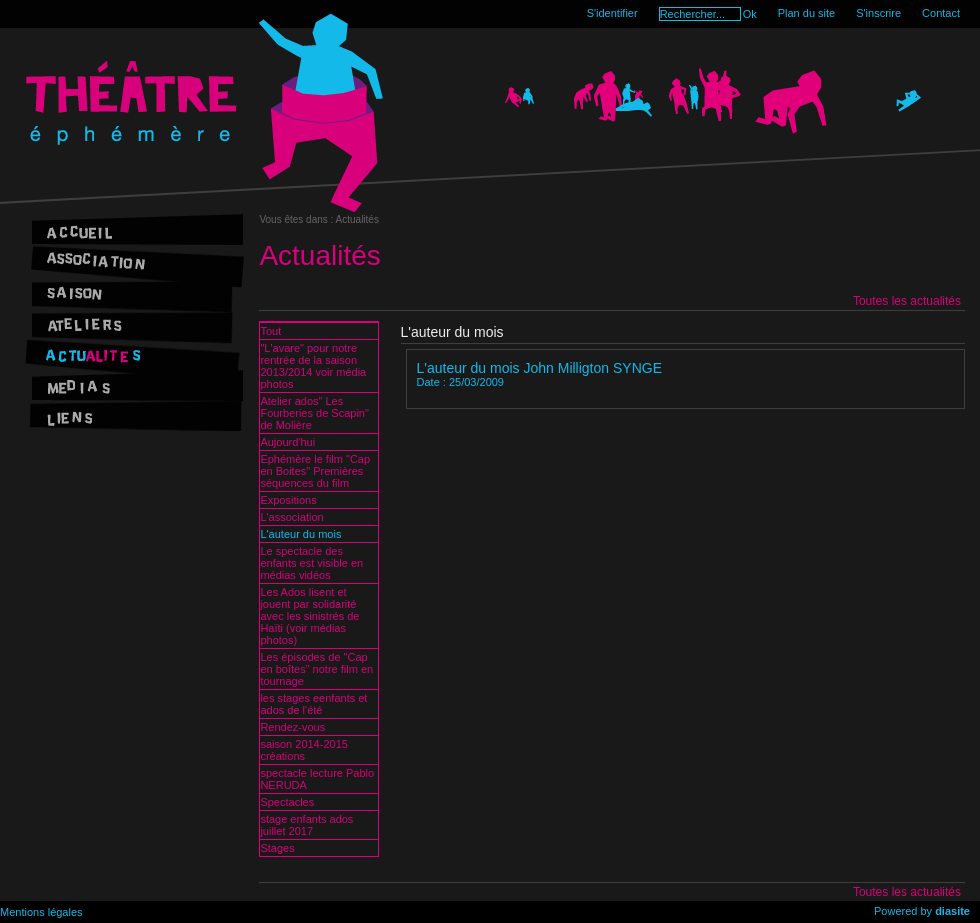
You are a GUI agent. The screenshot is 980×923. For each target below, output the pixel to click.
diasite (952, 911)
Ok (750, 14)
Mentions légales (41, 912)
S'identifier (612, 13)
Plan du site (806, 13)
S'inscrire (878, 13)
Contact (941, 13)
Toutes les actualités (907, 301)
